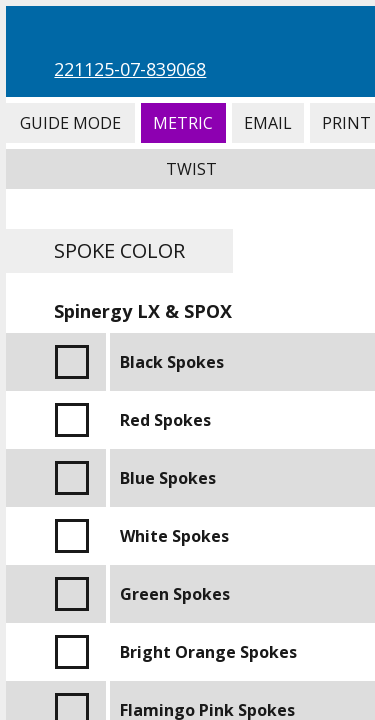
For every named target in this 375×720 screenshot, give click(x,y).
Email (268, 123)
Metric (183, 123)
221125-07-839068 (130, 69)
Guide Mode (70, 123)
